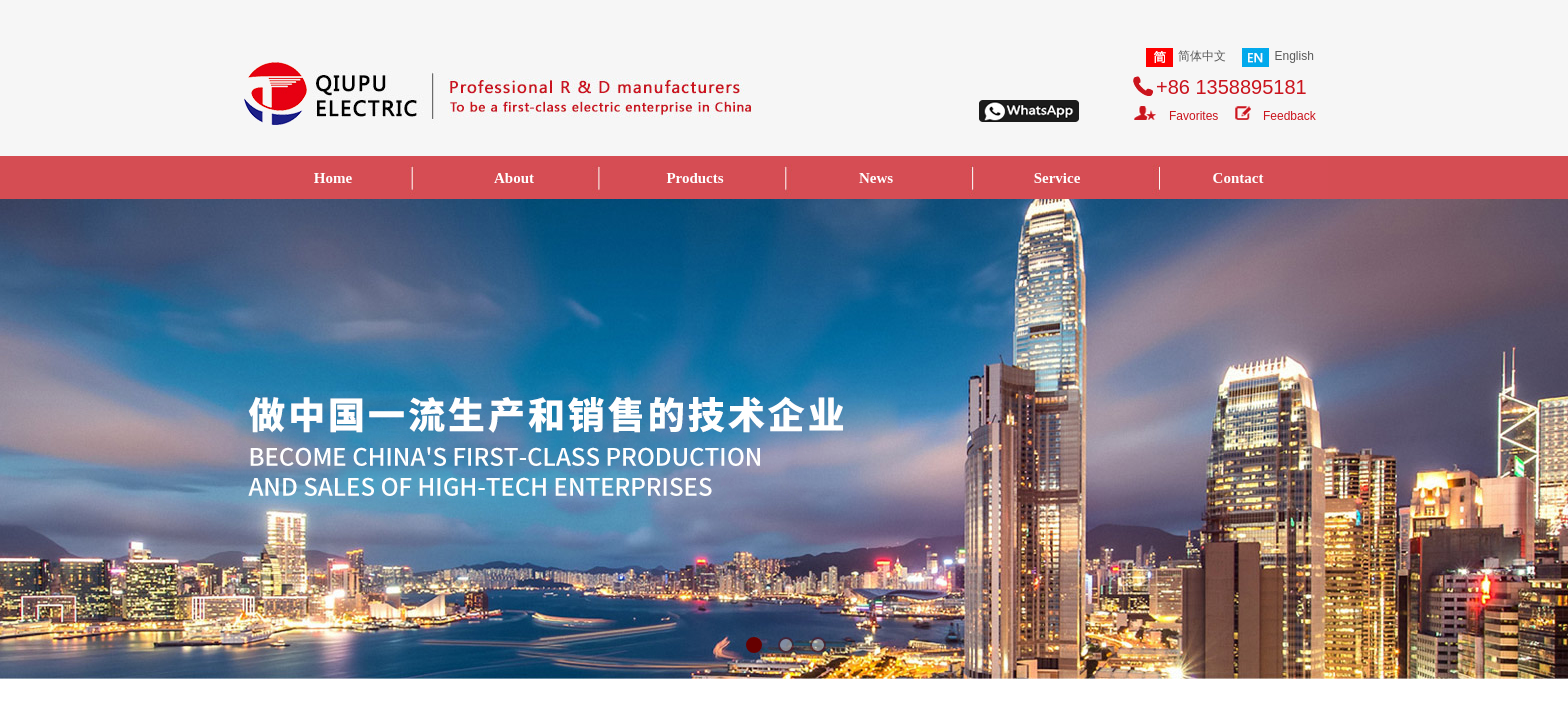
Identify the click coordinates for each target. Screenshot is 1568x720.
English (1277, 57)
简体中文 (1186, 57)
